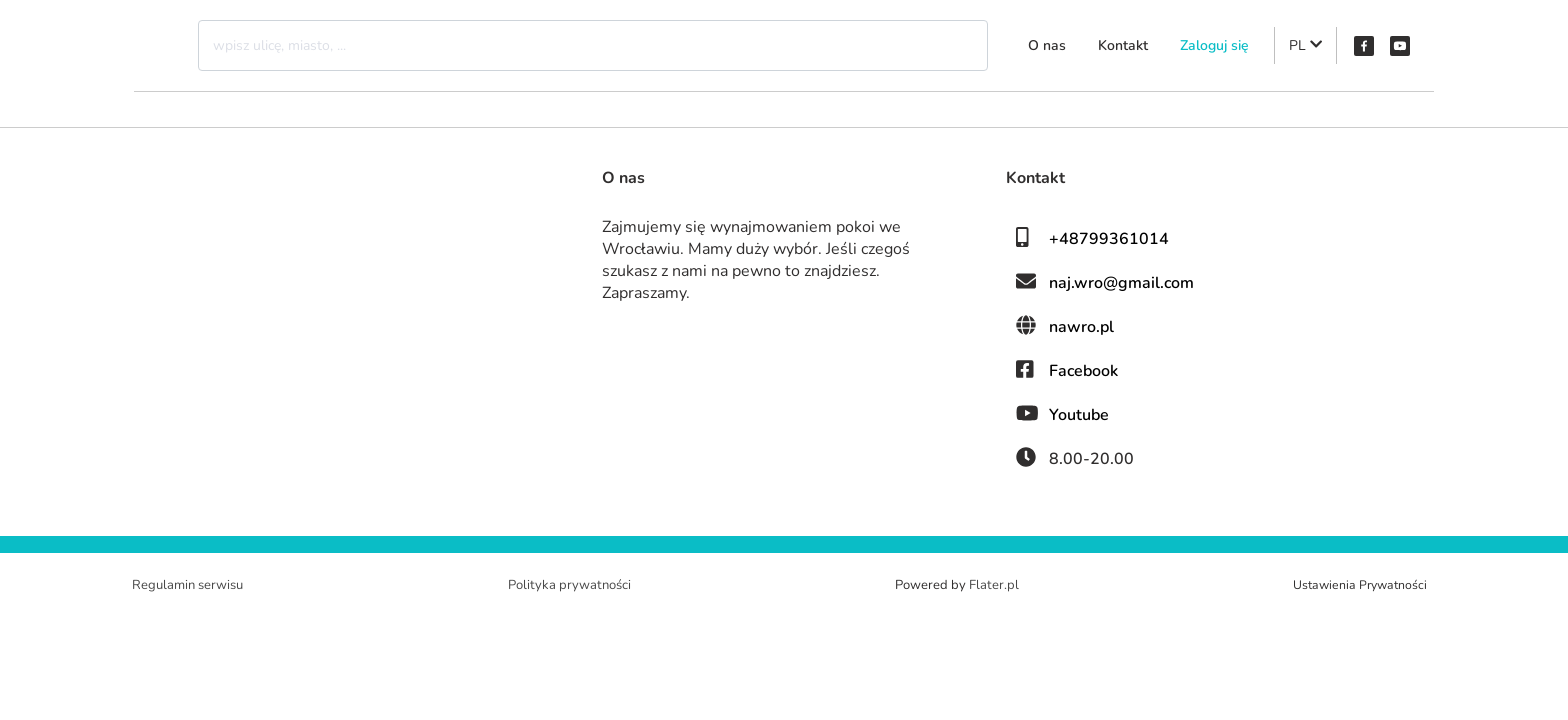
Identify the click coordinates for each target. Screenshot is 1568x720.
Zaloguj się (1214, 45)
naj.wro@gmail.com (1121, 283)
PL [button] (1305, 45)
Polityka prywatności (569, 585)
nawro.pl (1081, 327)
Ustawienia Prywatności (1360, 585)
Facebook (1083, 371)
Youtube (1079, 415)
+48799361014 (1109, 239)
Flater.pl (994, 585)
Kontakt (1123, 45)
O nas (1047, 45)
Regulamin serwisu (187, 585)
